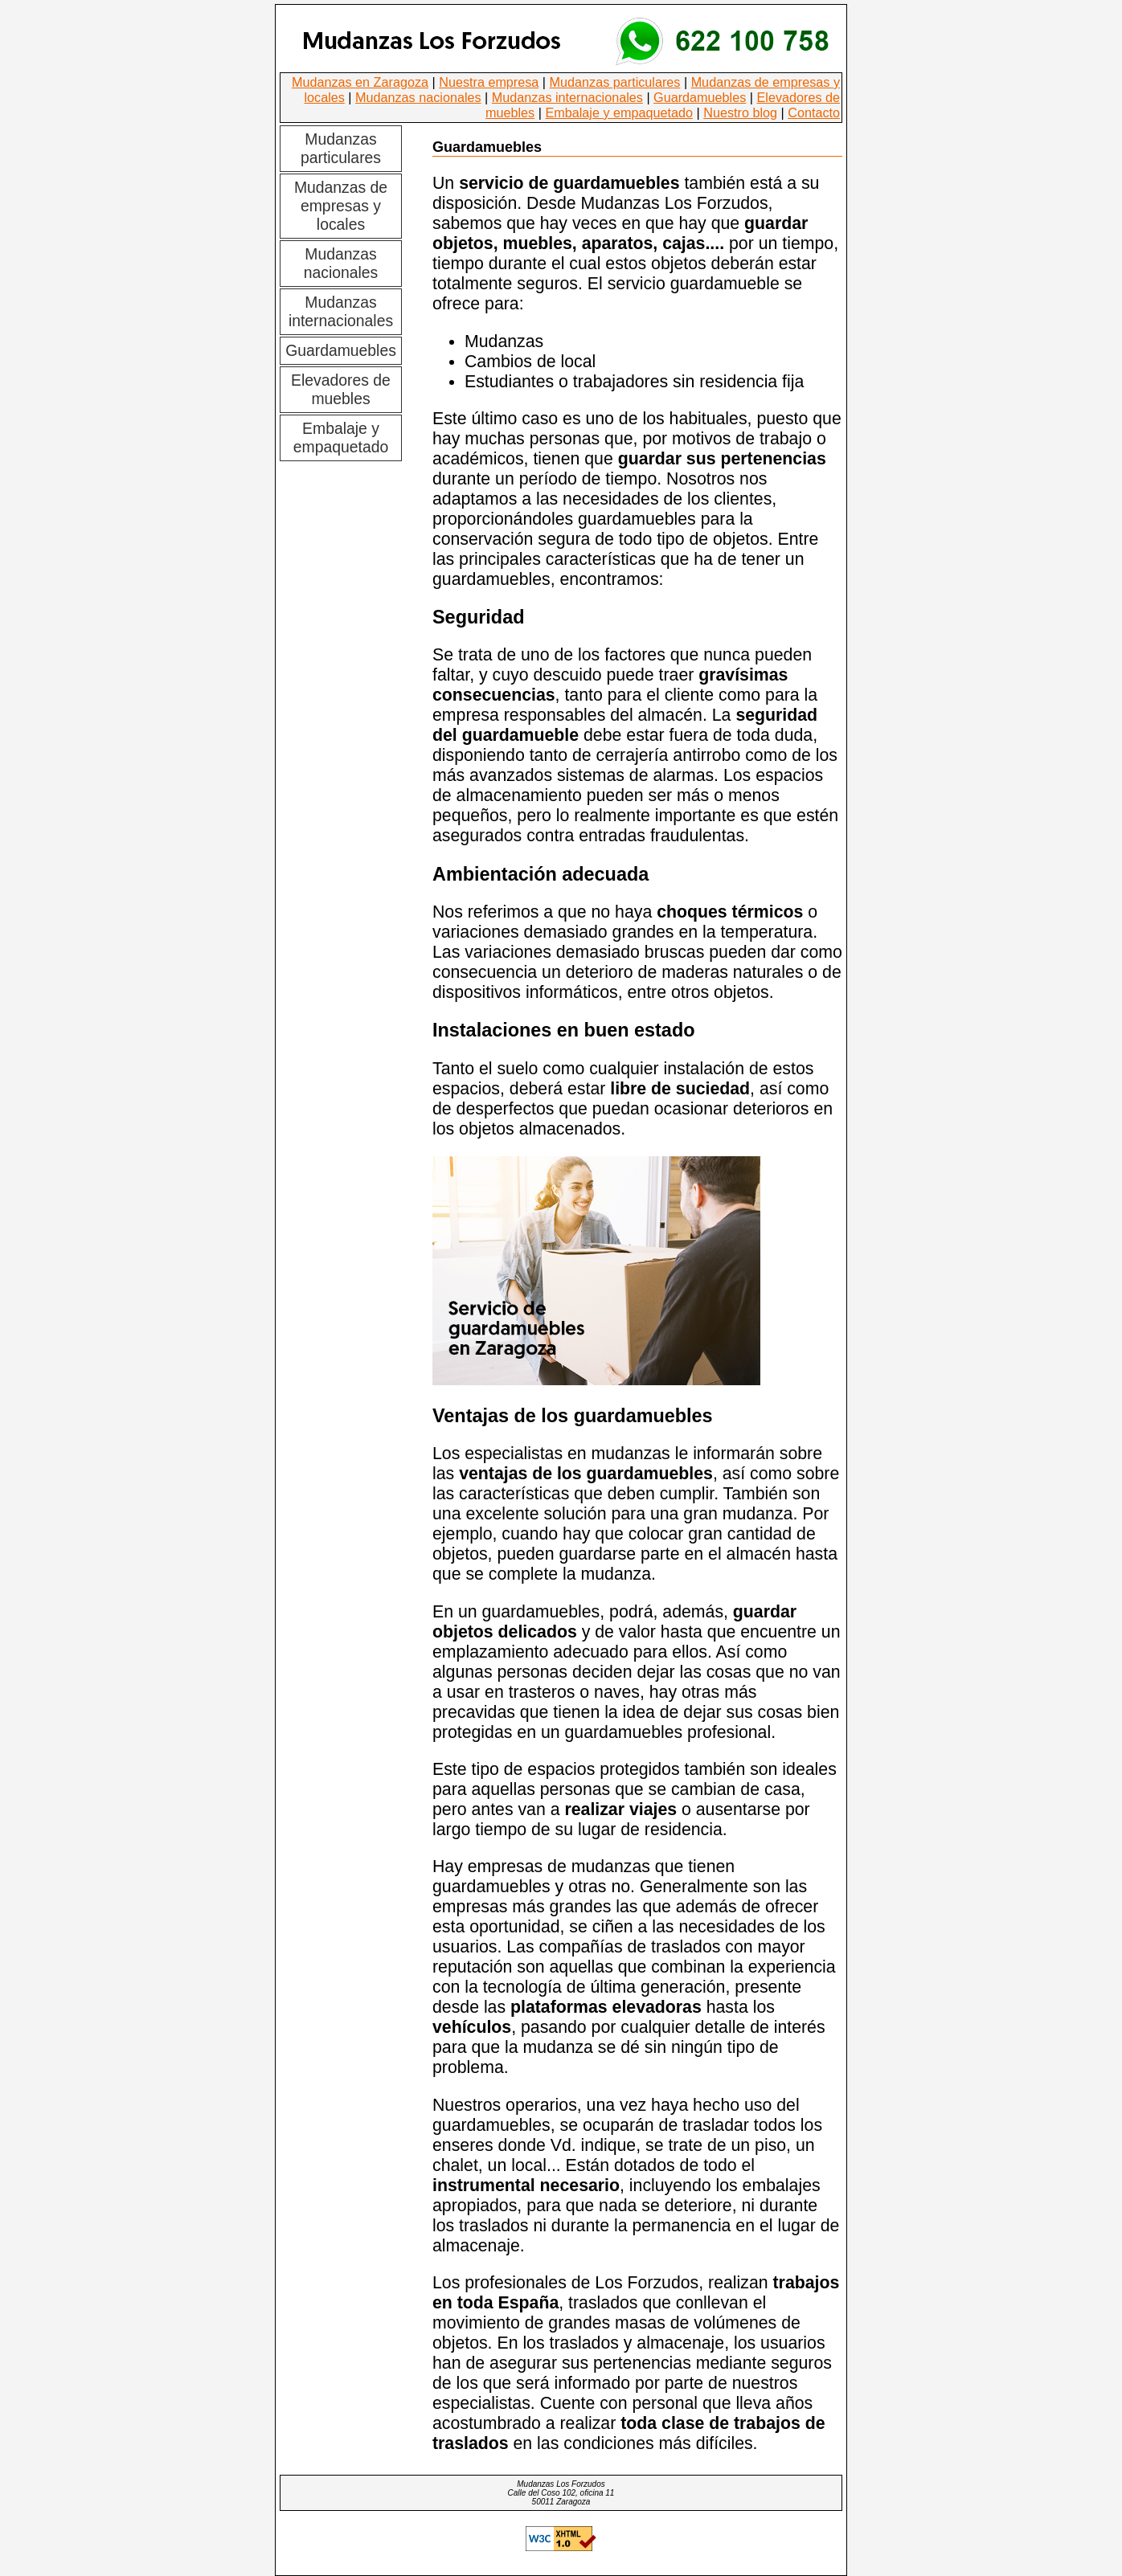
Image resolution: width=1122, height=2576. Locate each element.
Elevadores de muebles (341, 389)
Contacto (814, 112)
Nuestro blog (740, 112)
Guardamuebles (699, 97)
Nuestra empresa (488, 82)
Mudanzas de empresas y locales (340, 205)
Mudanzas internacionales (567, 97)
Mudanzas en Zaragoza (360, 82)
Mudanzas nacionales (418, 97)
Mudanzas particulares (615, 82)
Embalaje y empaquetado (619, 112)
